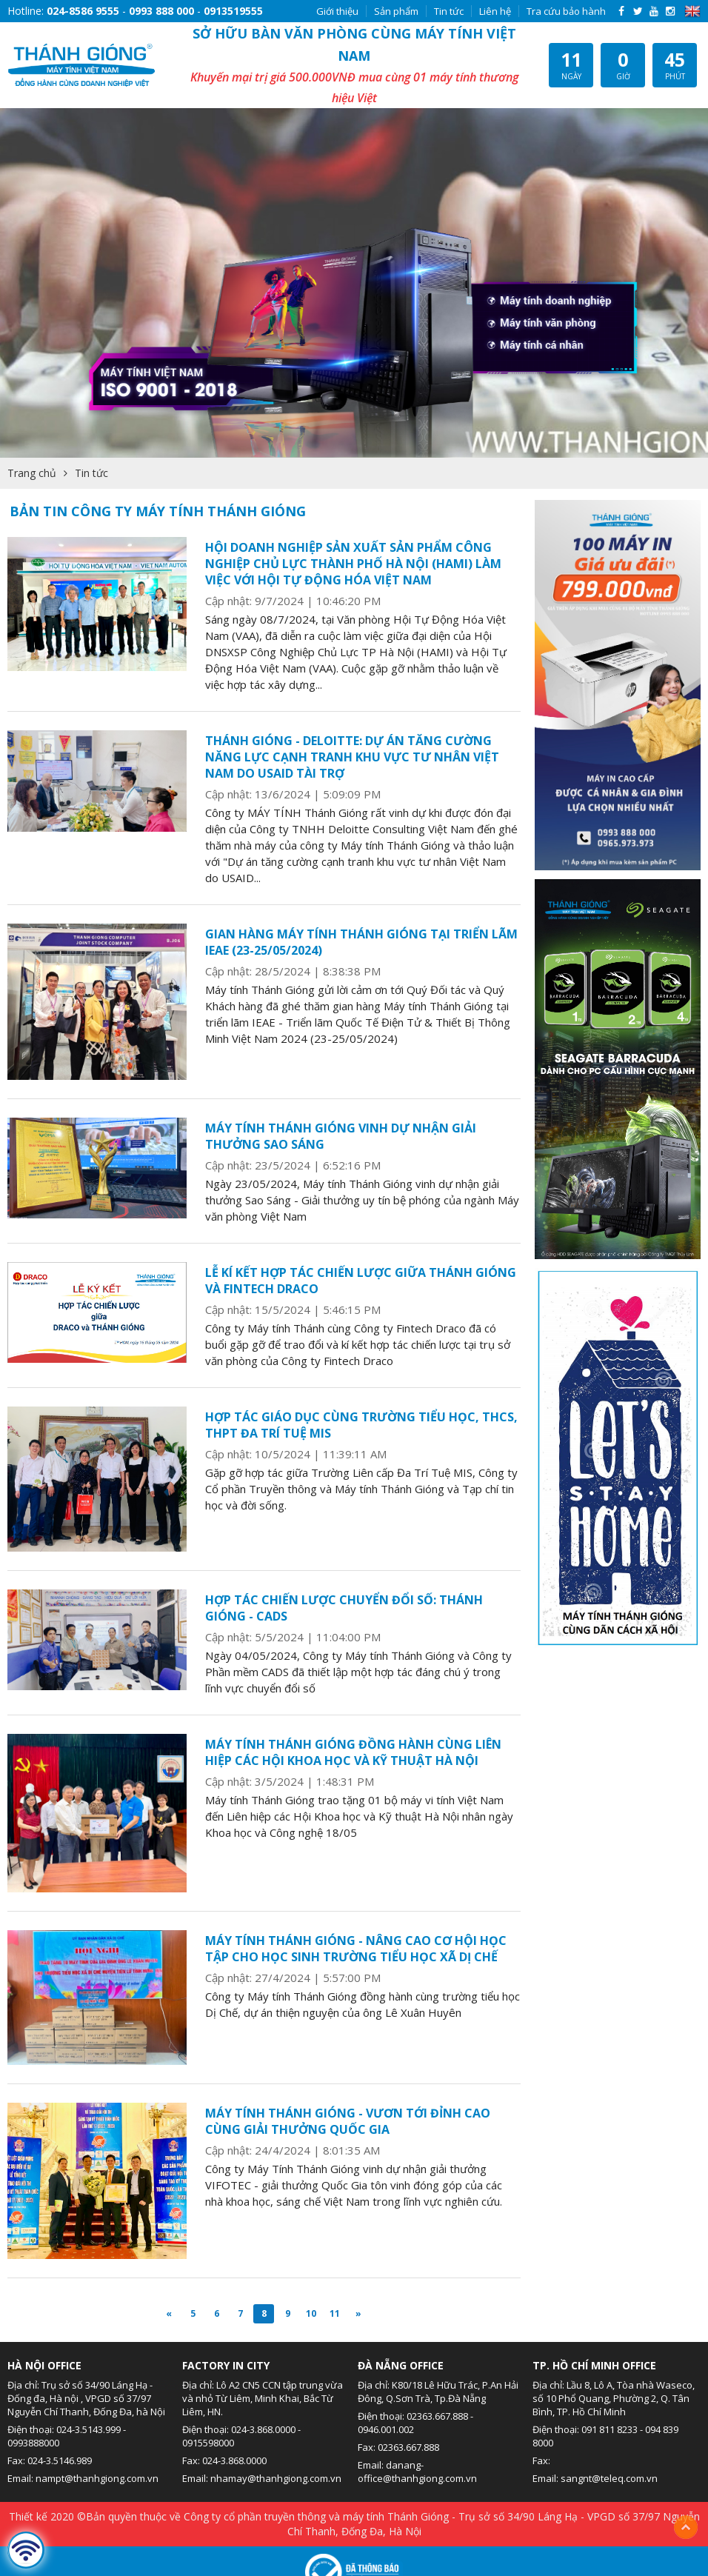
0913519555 (233, 11)
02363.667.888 (437, 2416)
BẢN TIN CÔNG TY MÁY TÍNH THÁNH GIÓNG (158, 511)
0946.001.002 (386, 2429)
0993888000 (33, 2442)
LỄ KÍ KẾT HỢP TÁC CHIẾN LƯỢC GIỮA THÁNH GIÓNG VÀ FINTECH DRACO (360, 1280)
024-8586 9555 (83, 11)
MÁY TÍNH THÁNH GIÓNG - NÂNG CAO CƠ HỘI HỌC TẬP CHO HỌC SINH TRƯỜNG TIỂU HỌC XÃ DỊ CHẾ (356, 1948)
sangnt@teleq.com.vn (609, 2478)
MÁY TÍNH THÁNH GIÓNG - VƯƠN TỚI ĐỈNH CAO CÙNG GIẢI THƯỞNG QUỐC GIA (347, 2121)
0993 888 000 (161, 11)
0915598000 (208, 2442)
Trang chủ (31, 473)
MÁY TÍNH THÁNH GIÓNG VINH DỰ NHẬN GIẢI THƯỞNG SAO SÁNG (340, 1136)
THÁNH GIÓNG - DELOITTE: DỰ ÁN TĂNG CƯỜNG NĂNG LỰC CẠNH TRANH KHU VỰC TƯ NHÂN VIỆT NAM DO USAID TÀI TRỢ (352, 757)
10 (311, 2313)
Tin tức (449, 11)
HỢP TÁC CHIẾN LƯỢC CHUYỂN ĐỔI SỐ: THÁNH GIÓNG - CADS (344, 1608)
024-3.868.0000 (263, 2429)
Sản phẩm (396, 11)
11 (335, 2313)
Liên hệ (495, 11)
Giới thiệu (337, 11)
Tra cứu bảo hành (566, 11)
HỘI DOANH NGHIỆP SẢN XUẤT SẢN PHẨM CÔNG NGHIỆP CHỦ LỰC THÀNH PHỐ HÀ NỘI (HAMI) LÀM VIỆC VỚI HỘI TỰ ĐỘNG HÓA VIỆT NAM (353, 563)
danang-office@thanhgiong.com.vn (417, 2471)
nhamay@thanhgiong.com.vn (275, 2478)
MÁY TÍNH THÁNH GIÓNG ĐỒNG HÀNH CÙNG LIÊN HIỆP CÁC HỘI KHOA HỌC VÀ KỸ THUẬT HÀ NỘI (353, 1752)
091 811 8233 (609, 2429)
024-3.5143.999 (88, 2429)
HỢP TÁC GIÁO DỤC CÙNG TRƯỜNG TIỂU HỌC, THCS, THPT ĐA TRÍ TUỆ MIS (361, 1425)
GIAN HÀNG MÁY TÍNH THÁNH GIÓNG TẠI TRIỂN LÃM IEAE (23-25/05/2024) (361, 942)
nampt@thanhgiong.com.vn (97, 2478)
